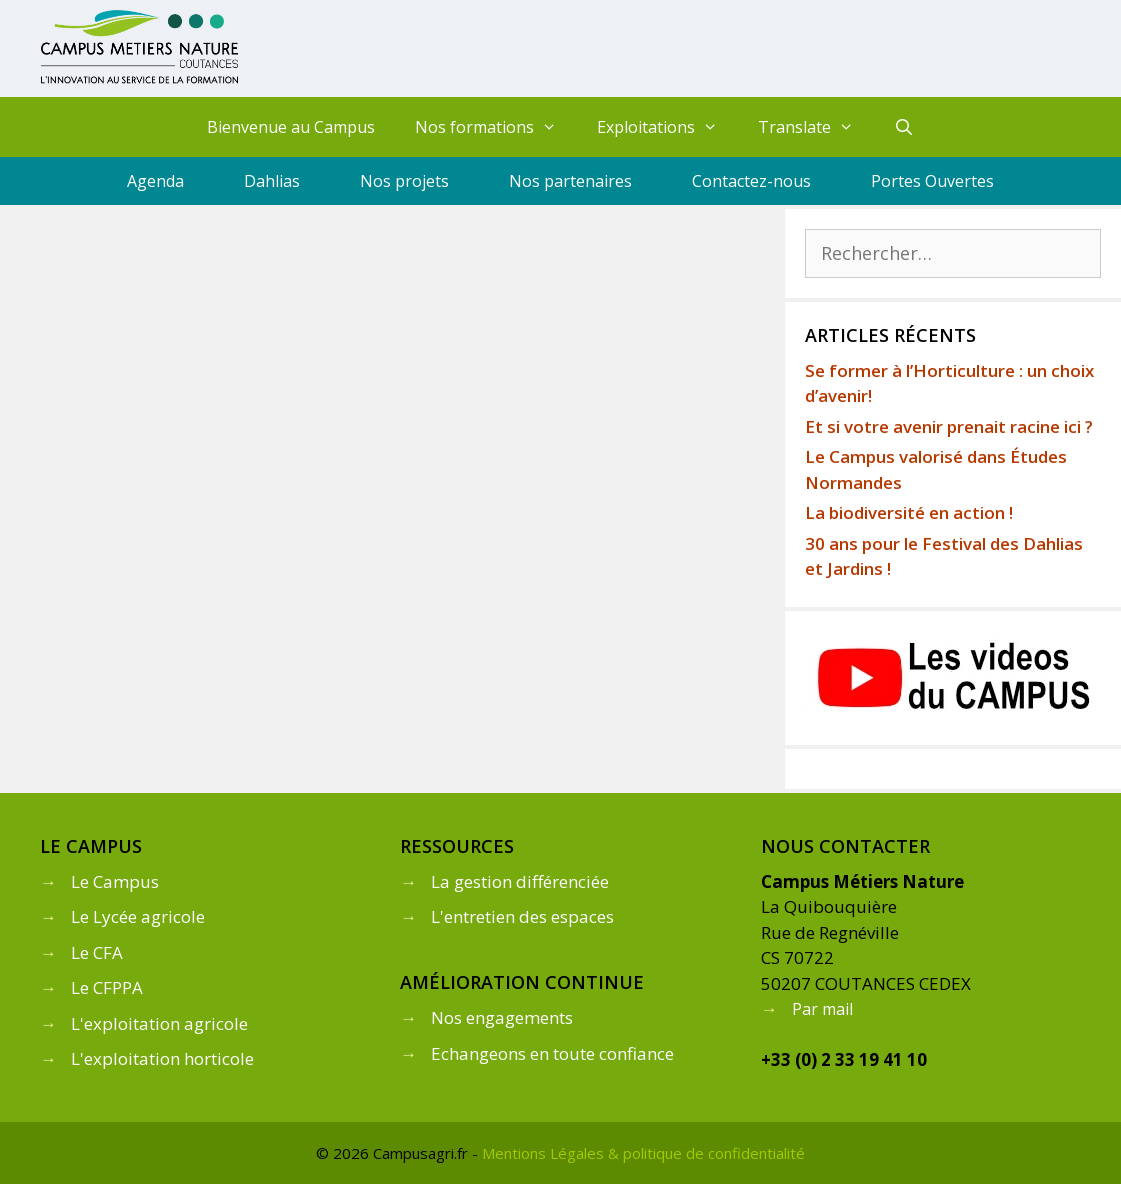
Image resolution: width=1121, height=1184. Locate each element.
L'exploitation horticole (162, 1058)
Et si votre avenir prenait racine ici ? (949, 426)
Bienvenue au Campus (291, 127)
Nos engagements (502, 1017)
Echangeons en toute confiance (552, 1053)
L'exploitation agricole (159, 1023)
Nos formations (496, 127)
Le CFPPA (107, 987)
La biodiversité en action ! (909, 512)
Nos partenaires (570, 181)
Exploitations (667, 127)
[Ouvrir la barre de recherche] (903, 127)
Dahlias (272, 181)
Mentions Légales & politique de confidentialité (643, 1153)
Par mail (822, 1009)
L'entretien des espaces (522, 916)
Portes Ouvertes (932, 181)
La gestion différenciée (520, 881)
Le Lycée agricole (138, 916)
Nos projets (404, 181)
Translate (816, 127)
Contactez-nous (751, 181)
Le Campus (115, 881)
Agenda (155, 181)
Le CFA (97, 952)
